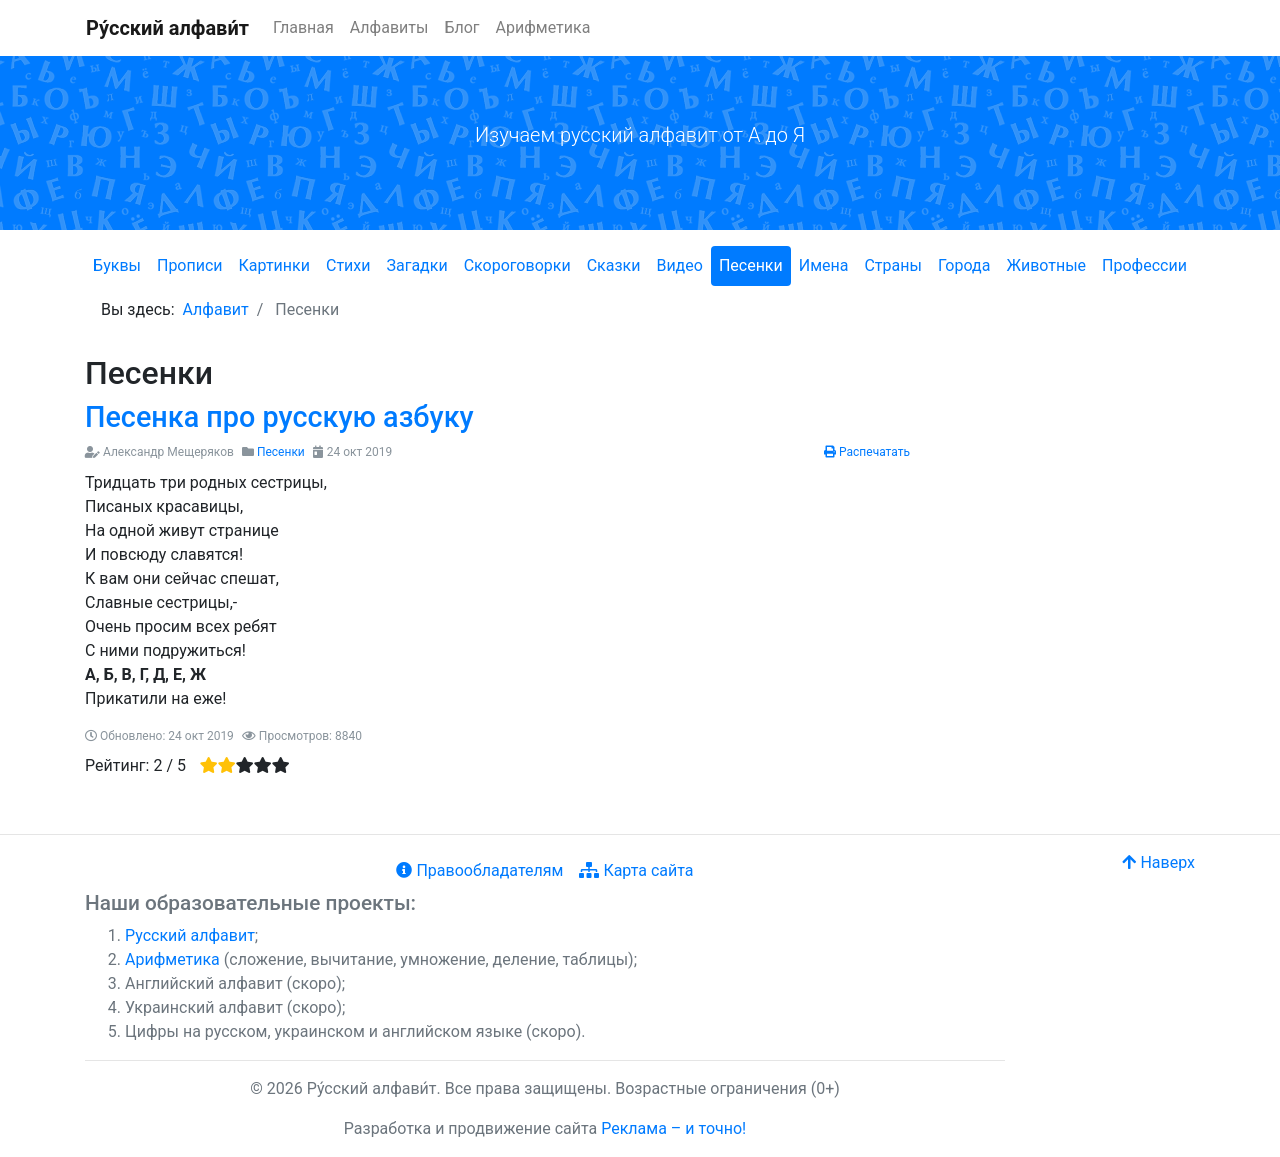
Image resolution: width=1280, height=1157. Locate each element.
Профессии (1144, 265)
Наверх (1158, 862)
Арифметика (543, 27)
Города (964, 265)
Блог (461, 27)
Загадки (416, 265)
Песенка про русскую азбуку (279, 417)
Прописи (190, 265)
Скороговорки (517, 265)
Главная (303, 27)
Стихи (348, 265)
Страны (892, 265)
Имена (824, 265)
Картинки (274, 265)
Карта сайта (636, 870)
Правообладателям (479, 870)
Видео (679, 265)
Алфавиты (389, 27)
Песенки (751, 265)
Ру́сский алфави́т (167, 28)
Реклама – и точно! (673, 1128)
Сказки (614, 265)
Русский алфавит (190, 935)
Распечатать (867, 452)
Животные (1046, 265)
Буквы (117, 265)
